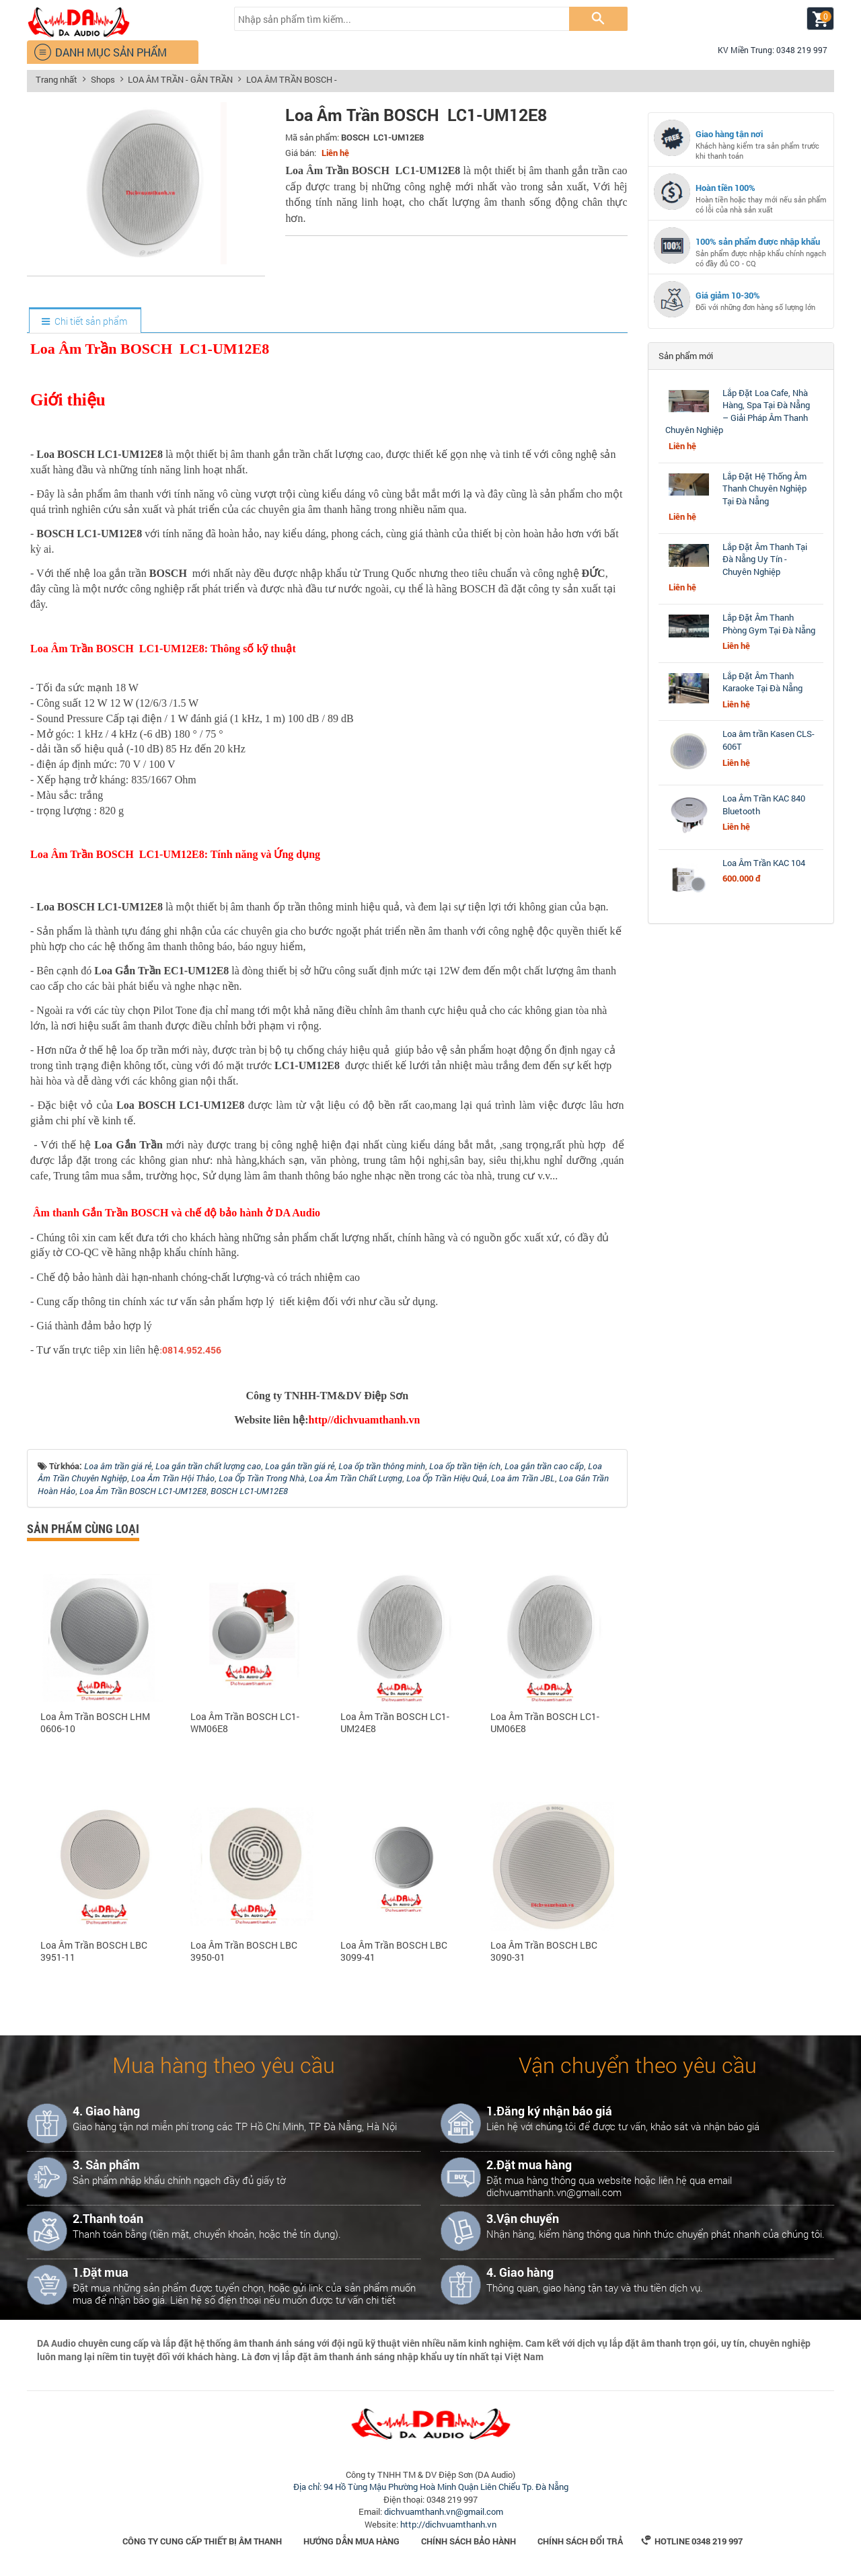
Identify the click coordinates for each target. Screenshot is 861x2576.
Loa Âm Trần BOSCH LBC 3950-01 (243, 1951)
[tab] (84, 321)
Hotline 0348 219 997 (692, 2541)
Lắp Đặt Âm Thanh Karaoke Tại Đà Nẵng (762, 682)
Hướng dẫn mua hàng (351, 2541)
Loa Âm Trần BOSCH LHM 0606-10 (95, 1723)
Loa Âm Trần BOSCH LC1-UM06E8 (544, 1723)
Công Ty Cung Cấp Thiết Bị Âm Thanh (202, 2541)
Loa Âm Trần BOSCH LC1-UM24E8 (394, 1723)
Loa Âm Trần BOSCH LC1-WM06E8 (244, 1723)
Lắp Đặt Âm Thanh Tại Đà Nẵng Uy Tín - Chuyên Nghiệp (764, 559)
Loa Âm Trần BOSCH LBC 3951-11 (93, 1951)
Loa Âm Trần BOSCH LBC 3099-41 (393, 1951)
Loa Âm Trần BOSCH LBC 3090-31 (543, 1951)
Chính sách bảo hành (468, 2541)
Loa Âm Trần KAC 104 (763, 863)
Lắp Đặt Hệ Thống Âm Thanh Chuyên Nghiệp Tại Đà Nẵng (764, 488)
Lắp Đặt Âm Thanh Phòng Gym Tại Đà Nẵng (768, 623)
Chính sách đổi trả (580, 2541)
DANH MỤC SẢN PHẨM (100, 52)
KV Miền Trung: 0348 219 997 (766, 49)
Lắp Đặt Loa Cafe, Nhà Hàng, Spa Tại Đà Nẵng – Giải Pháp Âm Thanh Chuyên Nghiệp (737, 411)
